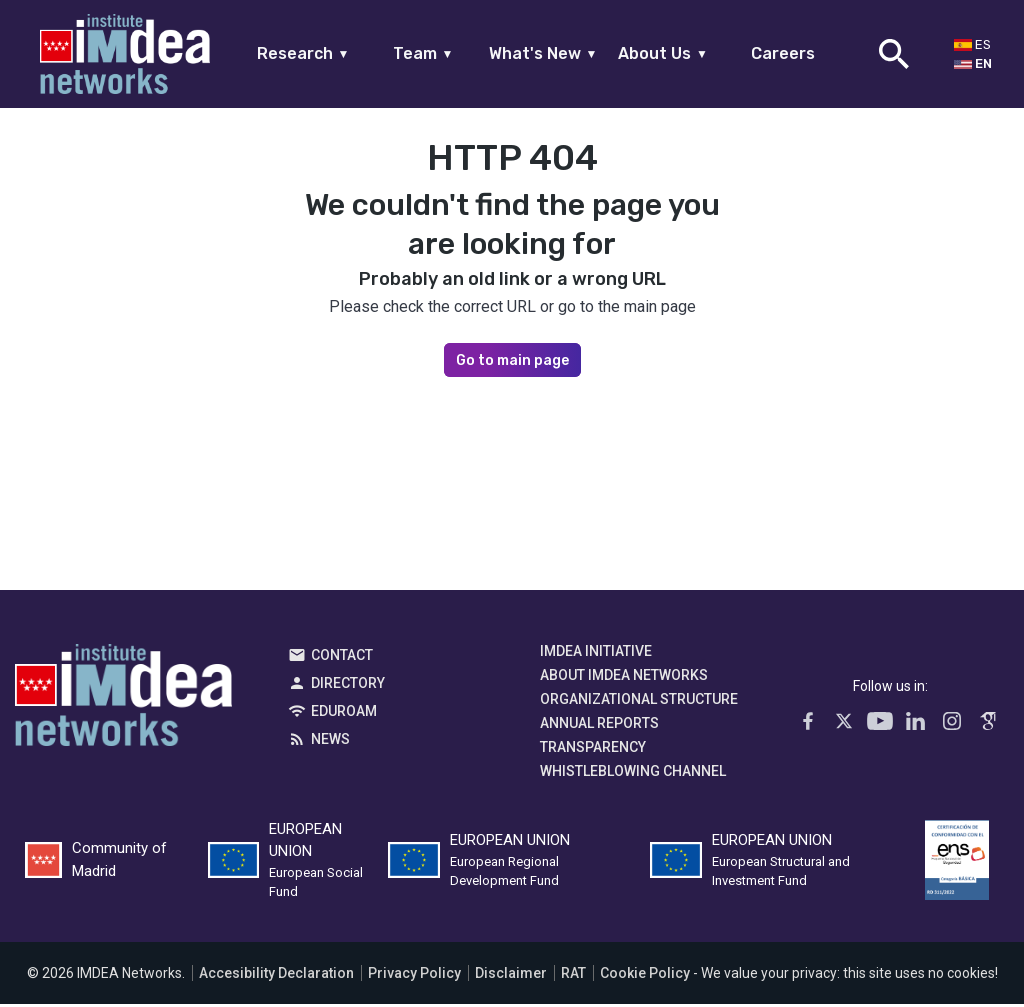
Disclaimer (511, 976)
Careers (783, 53)
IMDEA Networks (123, 703)
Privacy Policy (414, 976)
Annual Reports (599, 726)
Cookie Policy (645, 976)
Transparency (593, 750)
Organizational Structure (639, 702)
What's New (543, 53)
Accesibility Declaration (276, 976)
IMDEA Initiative (596, 654)
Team (423, 53)
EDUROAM (344, 714)
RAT (573, 976)
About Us (663, 53)
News (330, 742)
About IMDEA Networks (624, 678)
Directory (348, 686)
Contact (342, 658)
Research (303, 53)
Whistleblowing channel (633, 774)
